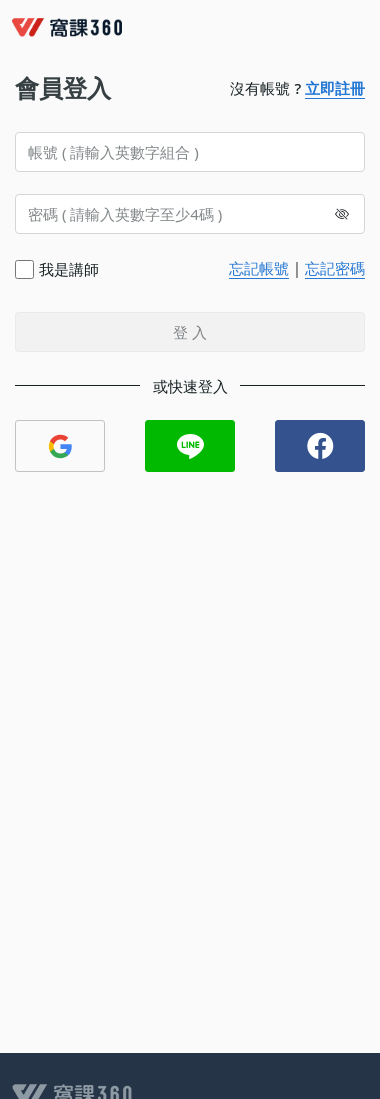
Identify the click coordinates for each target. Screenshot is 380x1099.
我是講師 (69, 269)
